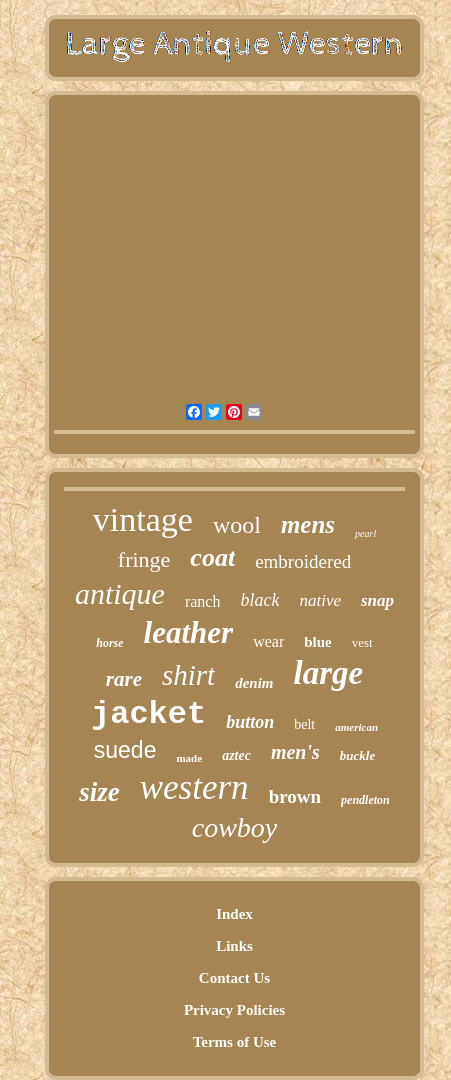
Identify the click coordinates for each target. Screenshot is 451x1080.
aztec (236, 755)
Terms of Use (235, 1042)
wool (237, 525)
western (194, 787)
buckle (357, 755)
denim (254, 683)
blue (318, 642)
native (320, 600)
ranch (203, 601)
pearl (365, 533)
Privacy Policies (234, 1010)
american (356, 727)
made (189, 758)
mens (308, 524)
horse (109, 643)
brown (295, 796)
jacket (148, 714)
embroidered (303, 561)
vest (362, 642)
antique (120, 593)
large (329, 673)
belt (304, 724)
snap (377, 600)
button (250, 722)
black (259, 600)
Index (234, 914)
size (99, 792)
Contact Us (234, 978)
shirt (188, 675)
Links (234, 946)
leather (189, 632)
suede (125, 750)
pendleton (365, 800)
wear (268, 641)
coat (212, 557)
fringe (144, 559)
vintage (143, 519)
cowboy (235, 827)
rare (124, 679)
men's (295, 752)
